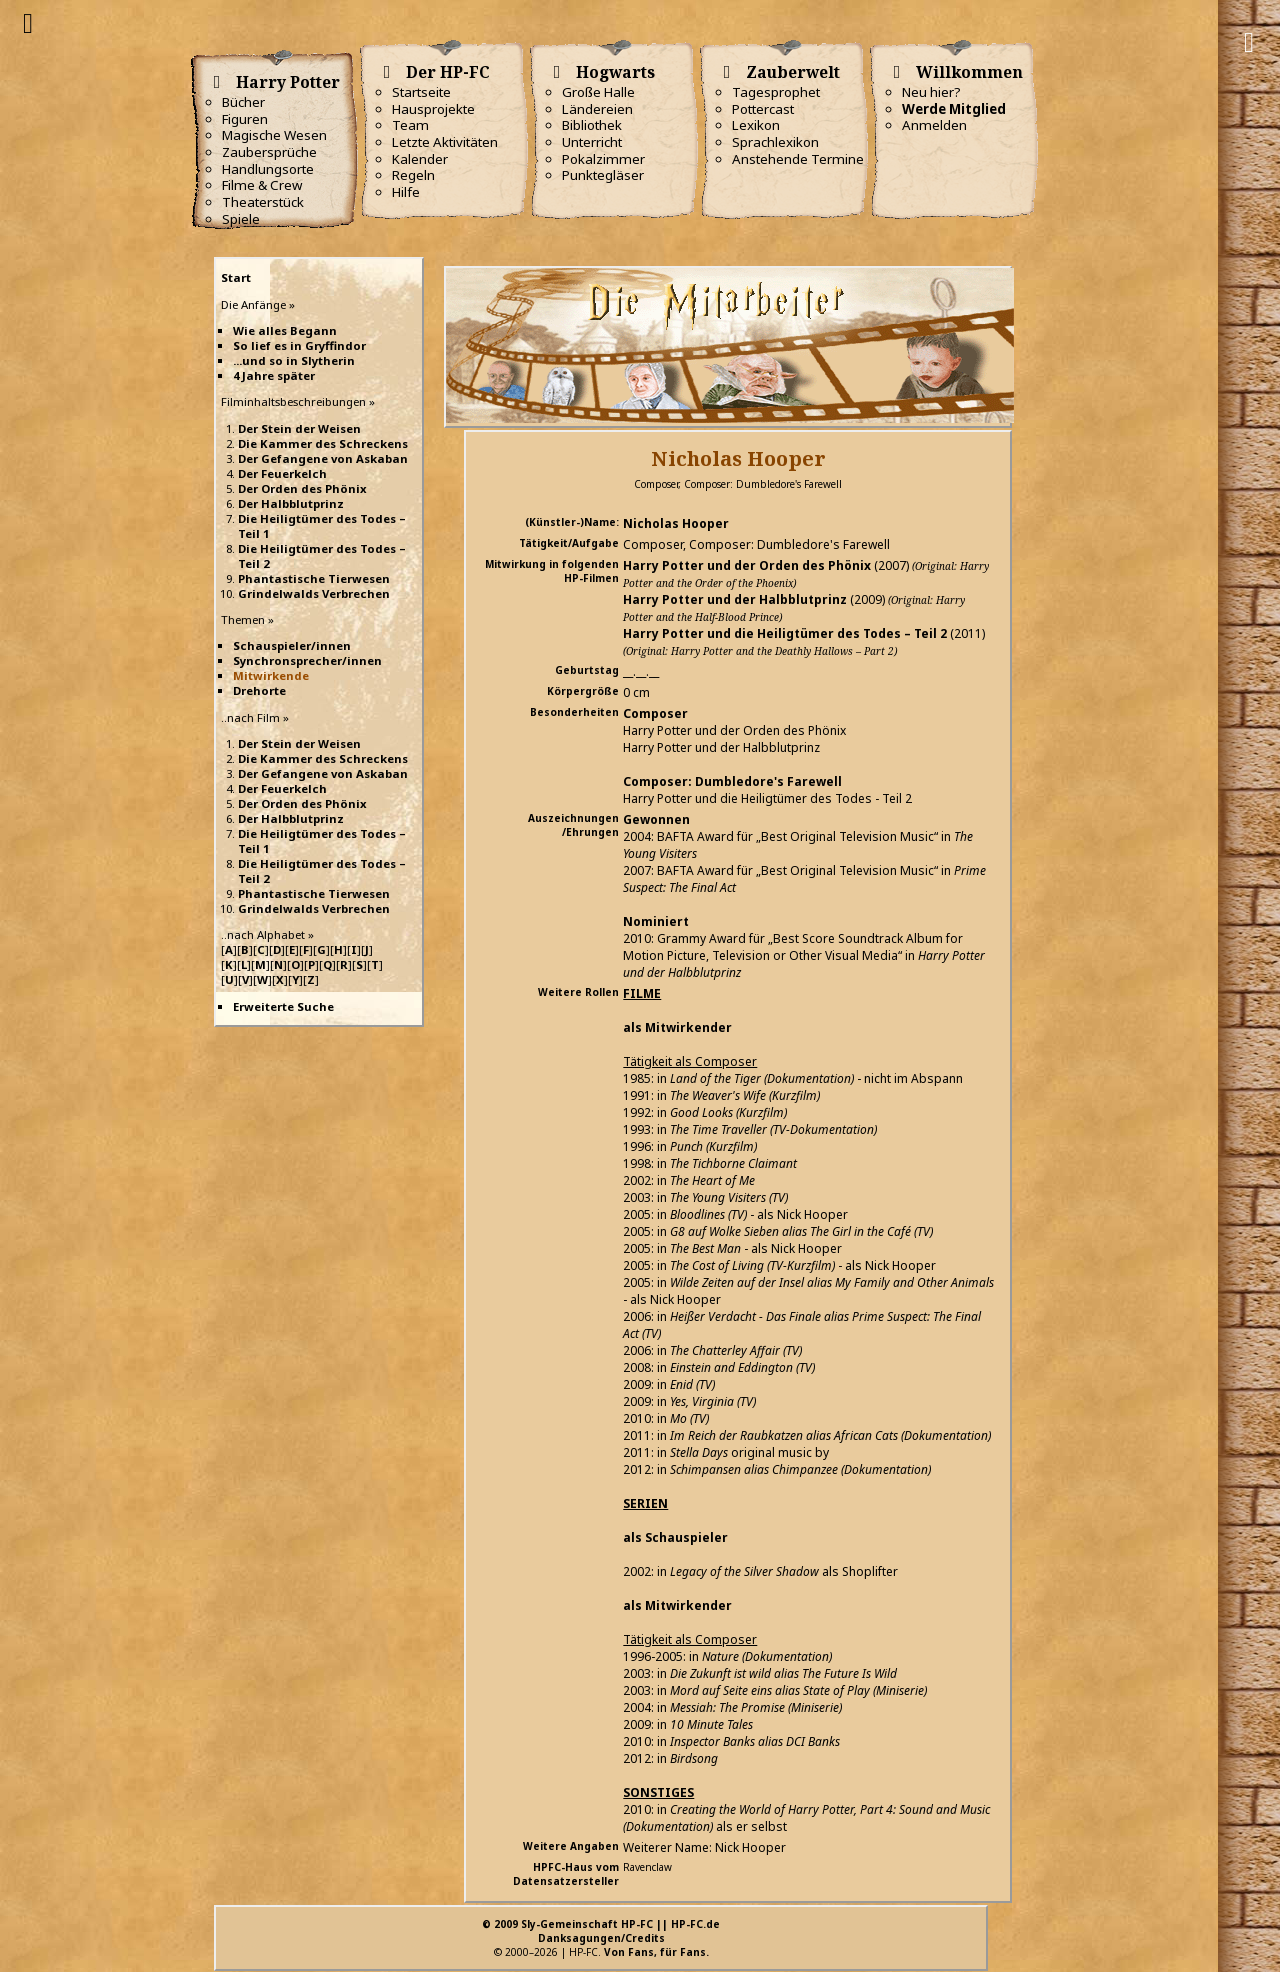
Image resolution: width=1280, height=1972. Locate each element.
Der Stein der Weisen (299, 428)
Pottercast (763, 109)
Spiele (241, 219)
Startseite (421, 92)
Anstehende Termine (798, 159)
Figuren (245, 119)
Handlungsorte (268, 169)
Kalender (420, 159)
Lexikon (756, 125)
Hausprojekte (433, 109)
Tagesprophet (776, 92)
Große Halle (598, 92)
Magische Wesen (274, 135)
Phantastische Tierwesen (314, 578)
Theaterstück (263, 202)
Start (236, 277)
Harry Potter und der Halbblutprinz (735, 599)
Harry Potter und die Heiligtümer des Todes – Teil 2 (785, 633)
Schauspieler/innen (292, 645)
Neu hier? (931, 92)
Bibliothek (592, 125)
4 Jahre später (274, 375)
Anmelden (934, 125)
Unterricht (592, 142)
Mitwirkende (271, 675)
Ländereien (597, 109)
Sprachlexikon (775, 142)
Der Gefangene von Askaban (323, 458)
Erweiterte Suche (283, 1006)
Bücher (243, 102)
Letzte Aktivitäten (445, 142)
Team (410, 125)
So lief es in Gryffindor (299, 345)
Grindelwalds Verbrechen (314, 593)
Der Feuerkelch (282, 473)
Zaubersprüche (269, 152)
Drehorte (259, 690)
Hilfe (406, 192)
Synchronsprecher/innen (307, 660)
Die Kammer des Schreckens (323, 443)
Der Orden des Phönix (302, 488)
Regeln (413, 175)
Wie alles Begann (285, 330)
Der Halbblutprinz (291, 503)
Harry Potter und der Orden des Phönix (747, 565)
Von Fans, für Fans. (656, 1952)
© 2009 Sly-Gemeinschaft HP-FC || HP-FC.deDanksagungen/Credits (601, 1931)
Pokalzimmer (603, 159)
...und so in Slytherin (294, 360)
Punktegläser (603, 175)
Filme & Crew (262, 185)
